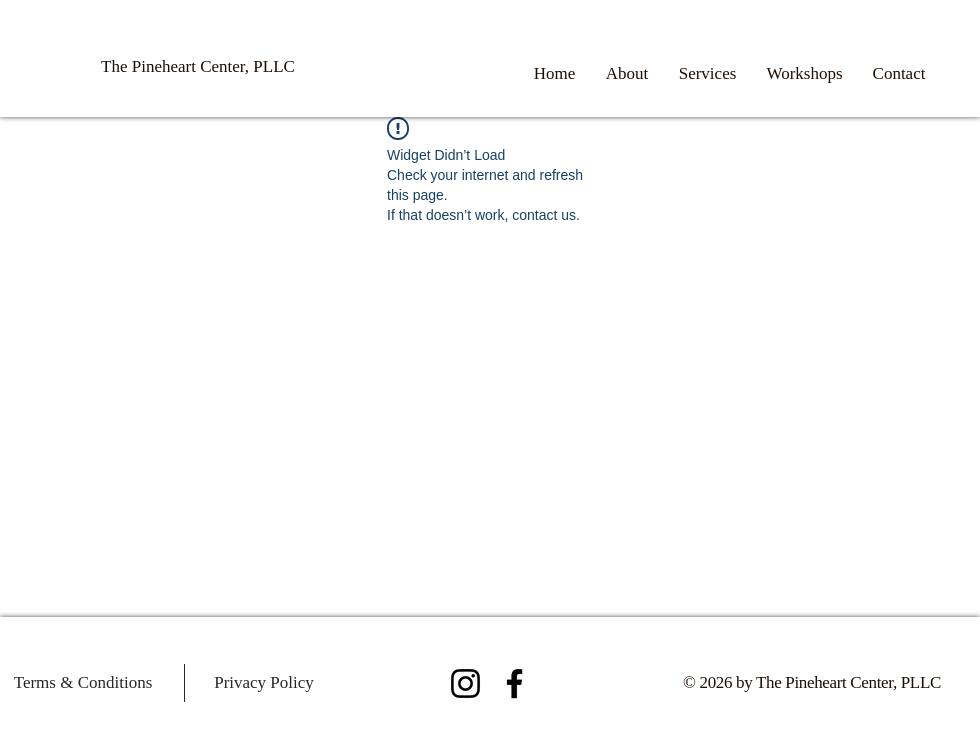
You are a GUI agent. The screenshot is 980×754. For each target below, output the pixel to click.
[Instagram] (465, 683)
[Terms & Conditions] (83, 683)
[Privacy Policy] (264, 683)
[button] (708, 74)
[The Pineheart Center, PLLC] (198, 67)
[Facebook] (514, 683)
